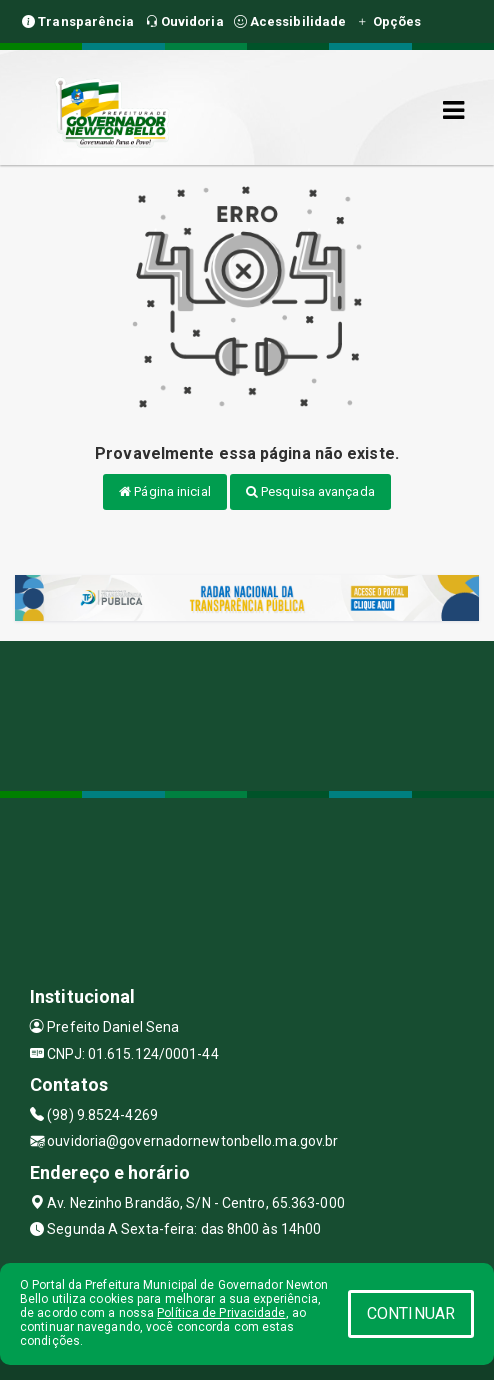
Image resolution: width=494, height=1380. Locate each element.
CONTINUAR (411, 1313)
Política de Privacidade (221, 1313)
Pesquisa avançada (310, 491)
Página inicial (165, 491)
